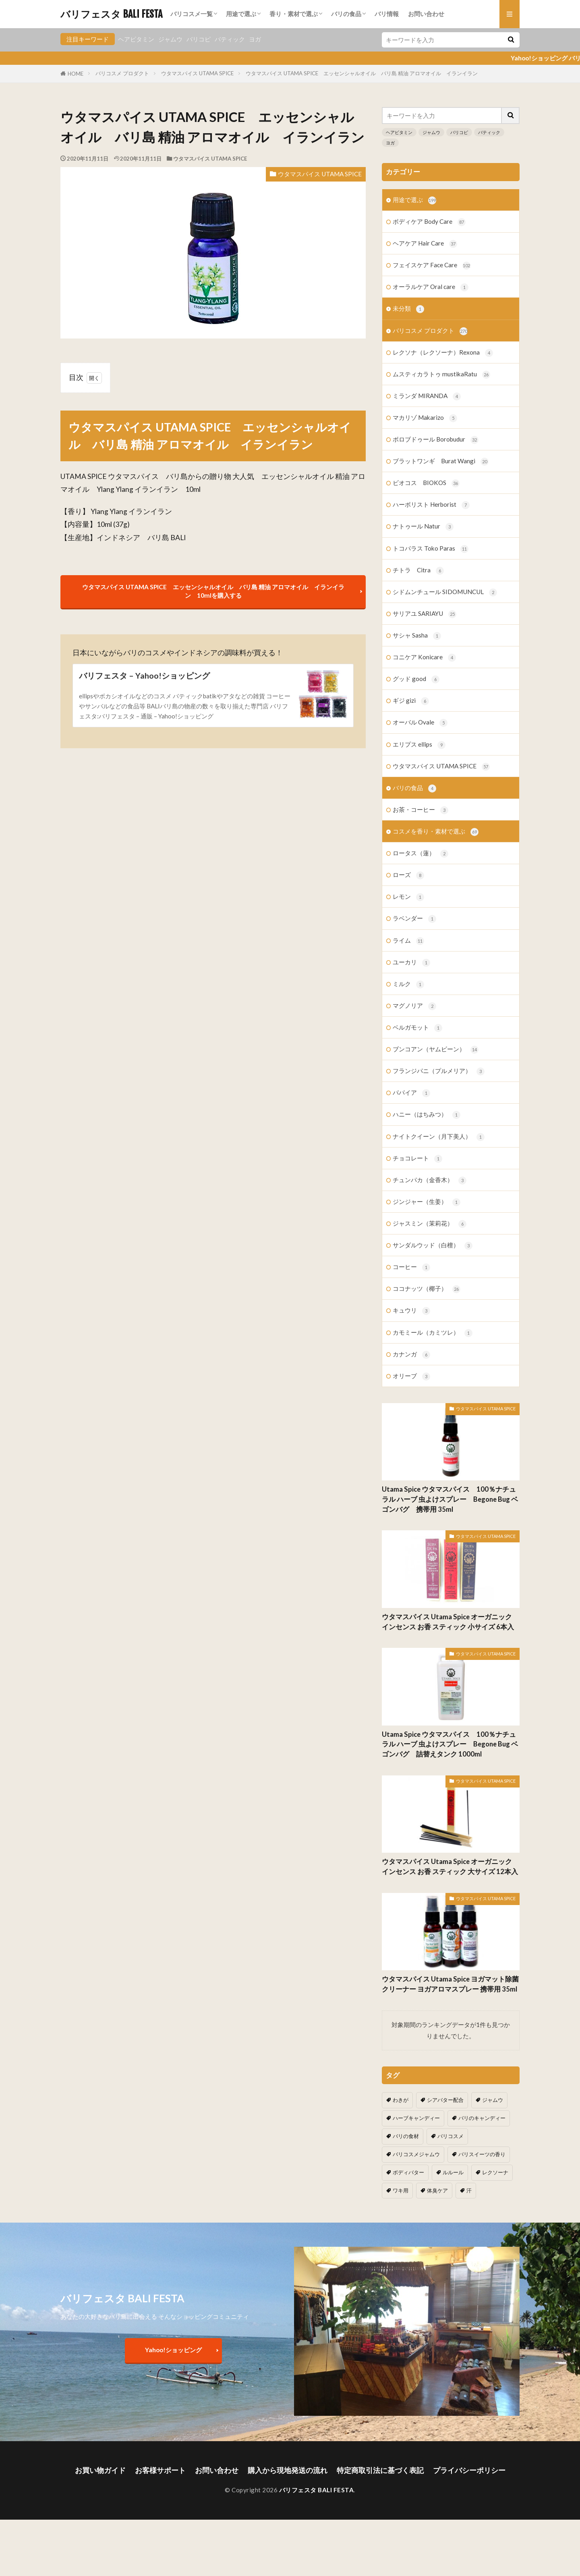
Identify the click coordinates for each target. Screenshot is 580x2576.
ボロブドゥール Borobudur (435, 440)
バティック (230, 39)
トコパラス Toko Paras (430, 549)
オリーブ (411, 1376)
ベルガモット (417, 1028)
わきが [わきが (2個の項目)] (400, 2100)
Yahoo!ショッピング (173, 2349)
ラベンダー (414, 918)
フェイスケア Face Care (431, 265)
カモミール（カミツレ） (432, 1333)
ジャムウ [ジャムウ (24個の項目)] (492, 2100)
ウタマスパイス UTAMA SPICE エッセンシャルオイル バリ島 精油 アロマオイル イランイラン (362, 73)
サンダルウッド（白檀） (432, 1245)
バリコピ (198, 39)
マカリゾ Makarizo (425, 418)
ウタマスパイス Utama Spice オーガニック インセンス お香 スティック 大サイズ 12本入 (450, 1867)
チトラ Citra (418, 570)
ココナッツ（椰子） (426, 1289)
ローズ (408, 875)
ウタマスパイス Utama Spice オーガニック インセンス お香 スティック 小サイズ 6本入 (448, 1622)
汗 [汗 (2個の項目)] (469, 2190)
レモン (408, 897)
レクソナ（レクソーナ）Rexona (443, 353)
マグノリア (414, 1006)
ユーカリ (411, 962)
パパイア (411, 1093)
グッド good (416, 679)
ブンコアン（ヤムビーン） (435, 1049)
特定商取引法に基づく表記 (380, 2470)
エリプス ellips (419, 745)
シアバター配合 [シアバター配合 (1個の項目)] (445, 2100)
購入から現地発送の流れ (287, 2470)
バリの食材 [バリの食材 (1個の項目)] (406, 2136)
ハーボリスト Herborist (431, 505)
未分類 (408, 309)
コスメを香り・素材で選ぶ (435, 832)
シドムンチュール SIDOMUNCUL (445, 592)
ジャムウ (170, 39)
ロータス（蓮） (420, 853)
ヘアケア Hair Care (425, 243)
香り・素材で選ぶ (293, 13)
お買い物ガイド (100, 2470)
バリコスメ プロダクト (122, 73)
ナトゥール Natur (423, 526)
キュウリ (411, 1311)
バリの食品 (346, 13)
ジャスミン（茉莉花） (429, 1224)
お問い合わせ (426, 13)
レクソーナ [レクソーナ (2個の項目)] (495, 2172)
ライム (408, 941)
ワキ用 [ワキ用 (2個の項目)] (400, 2190)
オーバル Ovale (420, 722)
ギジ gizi (411, 701)
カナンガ (411, 1354)
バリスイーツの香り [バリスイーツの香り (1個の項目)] (481, 2154)
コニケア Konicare (424, 657)
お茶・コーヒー (420, 810)
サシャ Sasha (417, 636)
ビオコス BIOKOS (426, 483)
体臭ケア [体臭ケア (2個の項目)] (437, 2190)
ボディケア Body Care (429, 222)
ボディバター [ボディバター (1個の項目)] (408, 2172)
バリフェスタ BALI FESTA (111, 14)
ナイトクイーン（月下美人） (439, 1137)
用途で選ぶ (241, 13)
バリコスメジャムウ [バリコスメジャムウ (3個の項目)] (416, 2154)
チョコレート (417, 1158)
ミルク (408, 984)
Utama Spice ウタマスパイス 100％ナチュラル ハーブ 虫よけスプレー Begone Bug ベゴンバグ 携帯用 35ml (450, 1499)
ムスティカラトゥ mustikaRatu (441, 374)
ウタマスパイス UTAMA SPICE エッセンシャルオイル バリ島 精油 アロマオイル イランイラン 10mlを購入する (213, 591)
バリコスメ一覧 (191, 13)
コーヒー (411, 1267)
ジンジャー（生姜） (426, 1202)
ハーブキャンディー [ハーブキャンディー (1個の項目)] (416, 2118)
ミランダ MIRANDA (427, 396)
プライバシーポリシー (469, 2470)
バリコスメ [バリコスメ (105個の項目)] (450, 2136)
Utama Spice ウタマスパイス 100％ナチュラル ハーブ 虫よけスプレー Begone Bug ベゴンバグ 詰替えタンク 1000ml (450, 1744)
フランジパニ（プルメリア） (439, 1071)
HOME (75, 73)
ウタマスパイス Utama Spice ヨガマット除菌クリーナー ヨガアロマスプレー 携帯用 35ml (450, 1984)
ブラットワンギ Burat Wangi (441, 461)
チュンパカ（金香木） (429, 1180)
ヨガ (255, 39)
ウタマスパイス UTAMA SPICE (197, 73)
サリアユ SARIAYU (424, 614)
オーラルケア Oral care (430, 287)
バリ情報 (387, 13)
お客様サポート (160, 2470)
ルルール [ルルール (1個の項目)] (453, 2172)
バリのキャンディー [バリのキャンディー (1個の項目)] (481, 2118)
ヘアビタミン (136, 39)
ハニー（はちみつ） (426, 1114)
